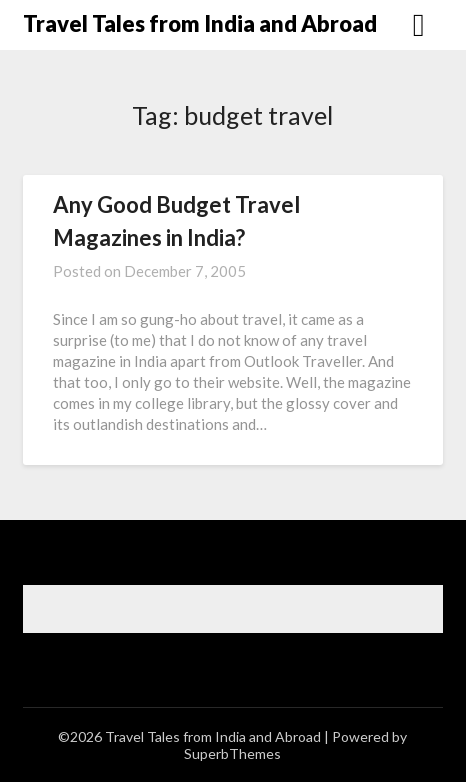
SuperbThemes (232, 753)
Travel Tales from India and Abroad (200, 23)
